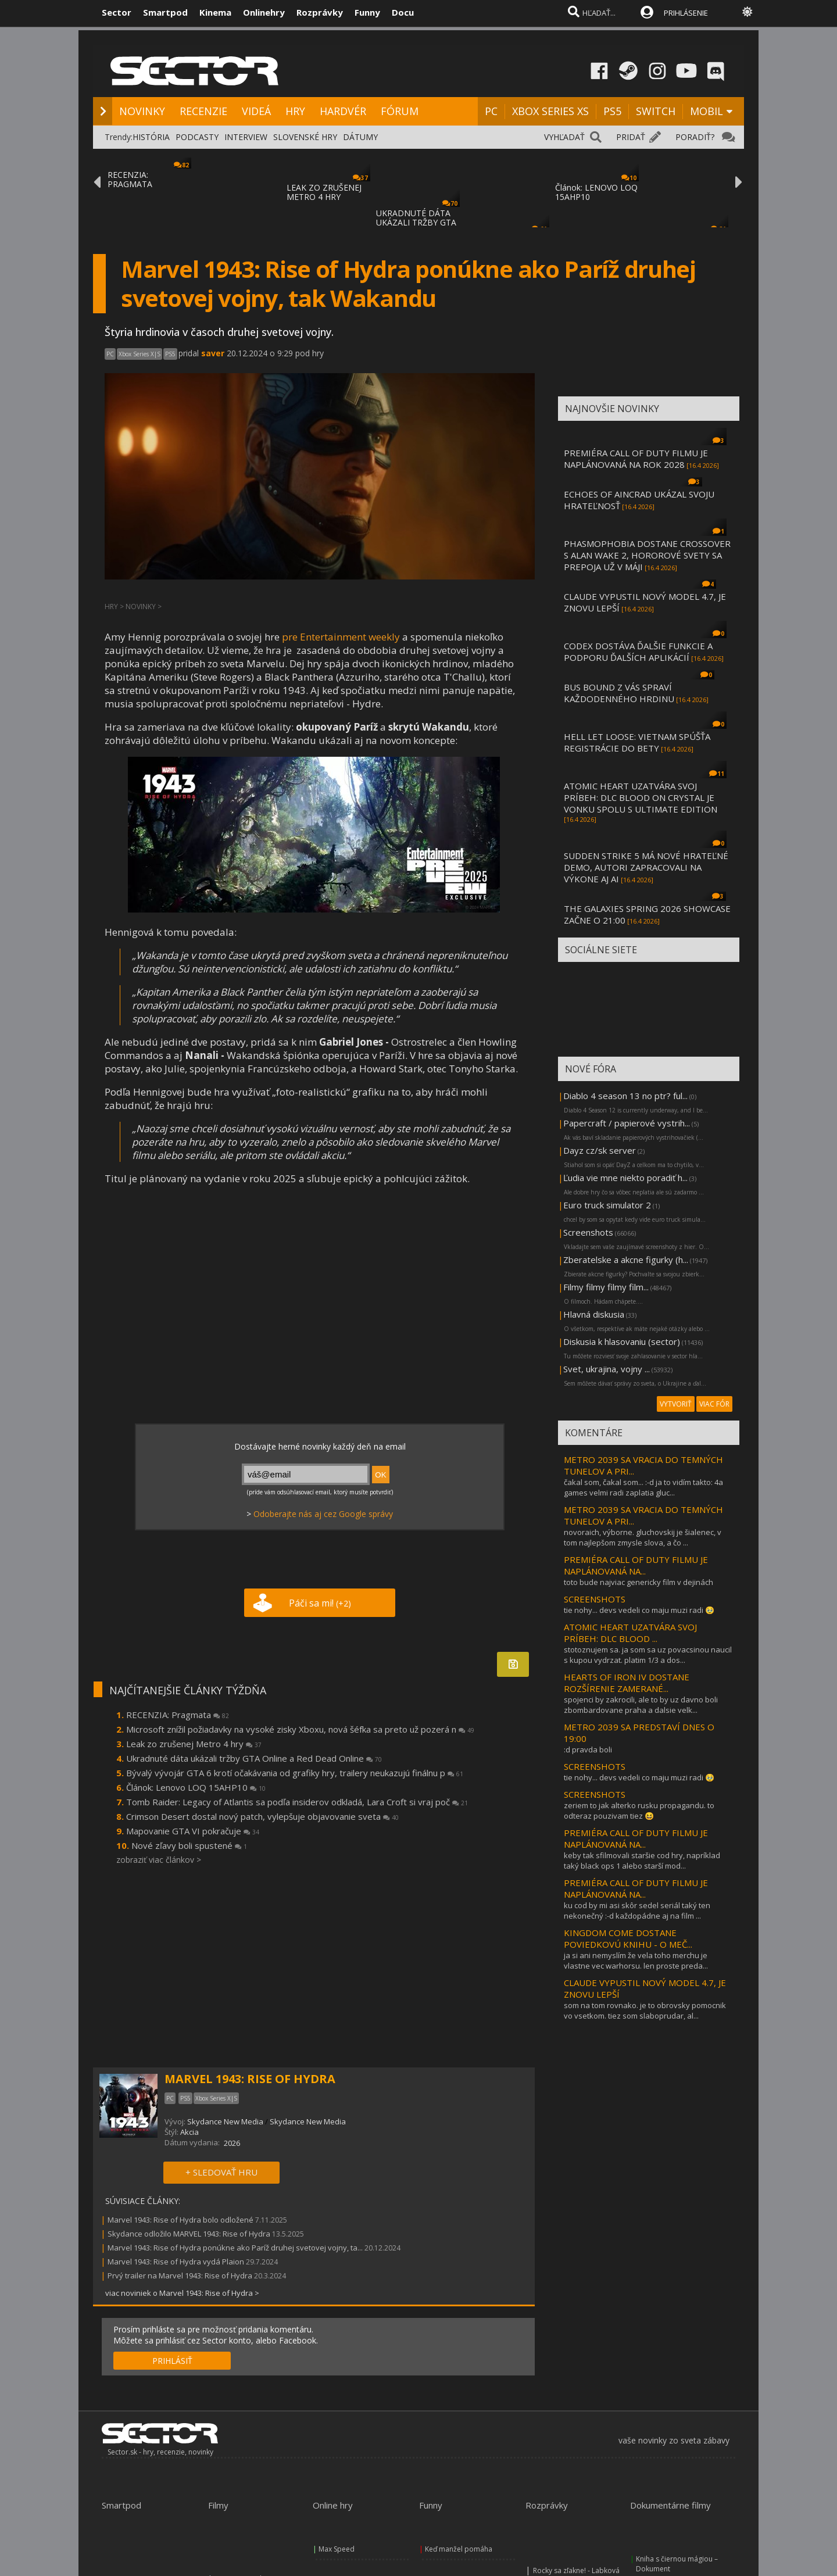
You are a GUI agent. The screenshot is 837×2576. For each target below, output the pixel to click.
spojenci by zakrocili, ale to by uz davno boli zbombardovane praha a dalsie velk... (641, 1704)
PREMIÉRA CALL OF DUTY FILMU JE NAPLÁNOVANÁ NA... (636, 1565)
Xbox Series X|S (139, 354)
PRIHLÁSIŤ (172, 2360)
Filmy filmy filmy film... (606, 1287)
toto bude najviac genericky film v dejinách (638, 1582)
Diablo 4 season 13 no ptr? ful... (625, 1095)
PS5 (612, 111)
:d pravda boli (588, 1749)
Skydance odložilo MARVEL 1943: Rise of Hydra (189, 2233)
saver (212, 353)
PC (491, 111)
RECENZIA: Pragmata (177, 1714)
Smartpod (165, 12)
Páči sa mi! (320, 1603)
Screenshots (588, 1232)
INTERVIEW (245, 136)
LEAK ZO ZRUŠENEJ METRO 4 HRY (324, 192)
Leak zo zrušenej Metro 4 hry (194, 1743)
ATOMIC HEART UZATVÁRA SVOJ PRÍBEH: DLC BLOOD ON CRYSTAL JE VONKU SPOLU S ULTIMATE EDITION (640, 797)
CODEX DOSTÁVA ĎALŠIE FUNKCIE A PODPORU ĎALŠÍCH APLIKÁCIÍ (638, 651)
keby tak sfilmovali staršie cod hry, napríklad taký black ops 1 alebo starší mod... (642, 1860)
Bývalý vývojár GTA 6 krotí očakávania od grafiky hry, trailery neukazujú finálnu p (294, 1773)
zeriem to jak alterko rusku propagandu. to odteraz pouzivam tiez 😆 (639, 1810)
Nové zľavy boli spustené (189, 1845)
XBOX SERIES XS (550, 111)
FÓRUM (400, 111)
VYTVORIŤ (676, 1404)
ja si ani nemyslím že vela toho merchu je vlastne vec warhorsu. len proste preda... (636, 1960)
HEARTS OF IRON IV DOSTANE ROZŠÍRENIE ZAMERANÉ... (626, 1682)
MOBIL (706, 111)
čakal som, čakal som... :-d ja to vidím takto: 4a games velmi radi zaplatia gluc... (643, 1487)
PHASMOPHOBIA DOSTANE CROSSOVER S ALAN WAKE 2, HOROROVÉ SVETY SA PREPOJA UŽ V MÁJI (647, 555)
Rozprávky (319, 12)
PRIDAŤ (630, 136)
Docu (403, 12)
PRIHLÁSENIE (686, 13)
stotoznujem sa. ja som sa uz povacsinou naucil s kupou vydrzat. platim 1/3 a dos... (648, 1654)
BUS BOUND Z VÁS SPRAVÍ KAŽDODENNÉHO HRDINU (619, 692)
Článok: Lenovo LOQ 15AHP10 (196, 1787)
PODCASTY (197, 136)
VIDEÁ (256, 111)
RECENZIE (203, 111)
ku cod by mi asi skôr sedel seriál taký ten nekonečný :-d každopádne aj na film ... (637, 1910)
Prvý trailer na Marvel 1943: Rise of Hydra (180, 2275)
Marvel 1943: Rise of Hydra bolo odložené (180, 2219)
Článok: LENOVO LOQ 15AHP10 (596, 192)
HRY (295, 111)
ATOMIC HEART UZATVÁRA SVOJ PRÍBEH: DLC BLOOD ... (630, 1632)
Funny (367, 12)
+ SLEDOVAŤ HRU (221, 2172)
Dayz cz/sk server (599, 1150)
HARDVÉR (343, 111)
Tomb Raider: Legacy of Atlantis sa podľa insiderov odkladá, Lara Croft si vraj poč (297, 1802)
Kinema (215, 12)
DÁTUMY (360, 136)
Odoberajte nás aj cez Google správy (323, 1513)
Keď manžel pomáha (458, 2549)
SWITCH (655, 111)
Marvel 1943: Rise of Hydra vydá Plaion (176, 2261)
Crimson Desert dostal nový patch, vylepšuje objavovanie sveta (262, 1816)
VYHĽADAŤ (564, 136)
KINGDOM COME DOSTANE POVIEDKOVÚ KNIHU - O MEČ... (628, 1938)
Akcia (189, 2132)
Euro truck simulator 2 (607, 1205)
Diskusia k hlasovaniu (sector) (621, 1341)
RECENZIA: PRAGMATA (130, 179)
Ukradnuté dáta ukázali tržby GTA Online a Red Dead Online (254, 1758)
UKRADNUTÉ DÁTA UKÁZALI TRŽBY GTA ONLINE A (416, 222)
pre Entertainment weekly (341, 636)
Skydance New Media (225, 2121)
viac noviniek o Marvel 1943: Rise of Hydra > (182, 2293)
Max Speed (337, 2549)
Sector (116, 12)
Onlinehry (264, 12)
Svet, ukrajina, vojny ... (606, 1369)
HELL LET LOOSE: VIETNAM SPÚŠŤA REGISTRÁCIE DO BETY (637, 742)
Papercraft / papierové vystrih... (626, 1123)
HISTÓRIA (151, 136)
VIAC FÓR (714, 1404)
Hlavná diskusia (593, 1314)
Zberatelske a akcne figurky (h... (625, 1259)
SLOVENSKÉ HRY (305, 136)
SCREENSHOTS (594, 1599)
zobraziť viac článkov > (158, 1859)
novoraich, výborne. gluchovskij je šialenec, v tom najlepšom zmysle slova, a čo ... (642, 1537)
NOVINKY (142, 111)
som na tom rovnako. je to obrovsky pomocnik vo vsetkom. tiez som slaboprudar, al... (645, 2010)
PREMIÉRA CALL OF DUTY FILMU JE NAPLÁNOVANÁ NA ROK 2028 (636, 458)
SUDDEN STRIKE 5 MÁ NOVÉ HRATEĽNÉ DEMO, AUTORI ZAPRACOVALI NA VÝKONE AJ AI (646, 867)
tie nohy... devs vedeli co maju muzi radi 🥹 (639, 1610)
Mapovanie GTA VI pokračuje (192, 1831)
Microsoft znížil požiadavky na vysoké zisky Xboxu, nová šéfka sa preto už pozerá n (300, 1729)
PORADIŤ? (694, 136)
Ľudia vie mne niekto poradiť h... (625, 1177)
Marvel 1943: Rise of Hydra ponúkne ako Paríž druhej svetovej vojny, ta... (235, 2247)
